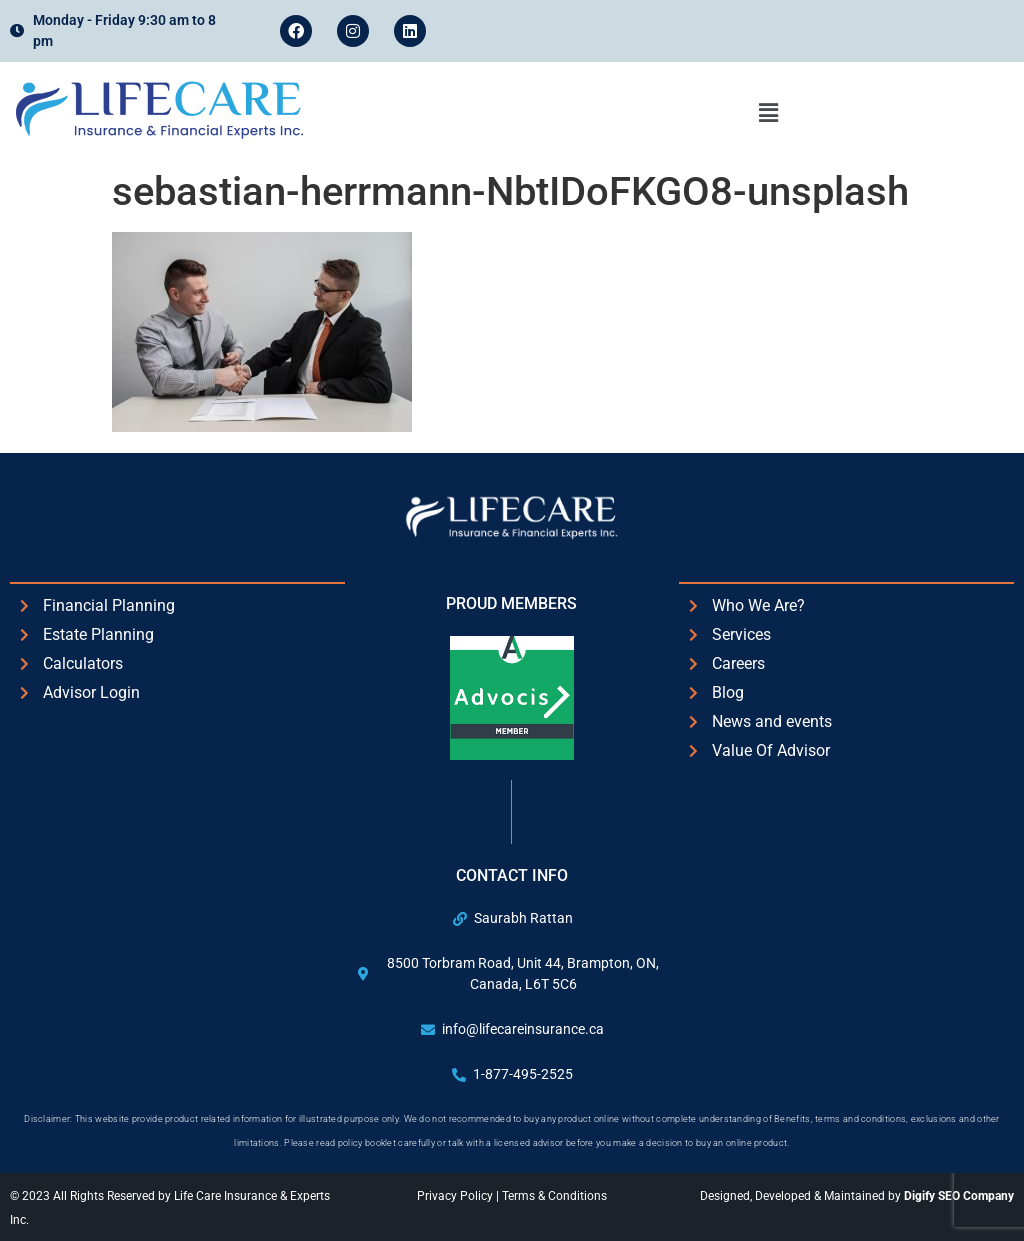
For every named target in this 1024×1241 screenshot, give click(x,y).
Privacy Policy (456, 1196)
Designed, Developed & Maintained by (857, 1196)
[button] (768, 113)
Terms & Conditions (554, 1196)
